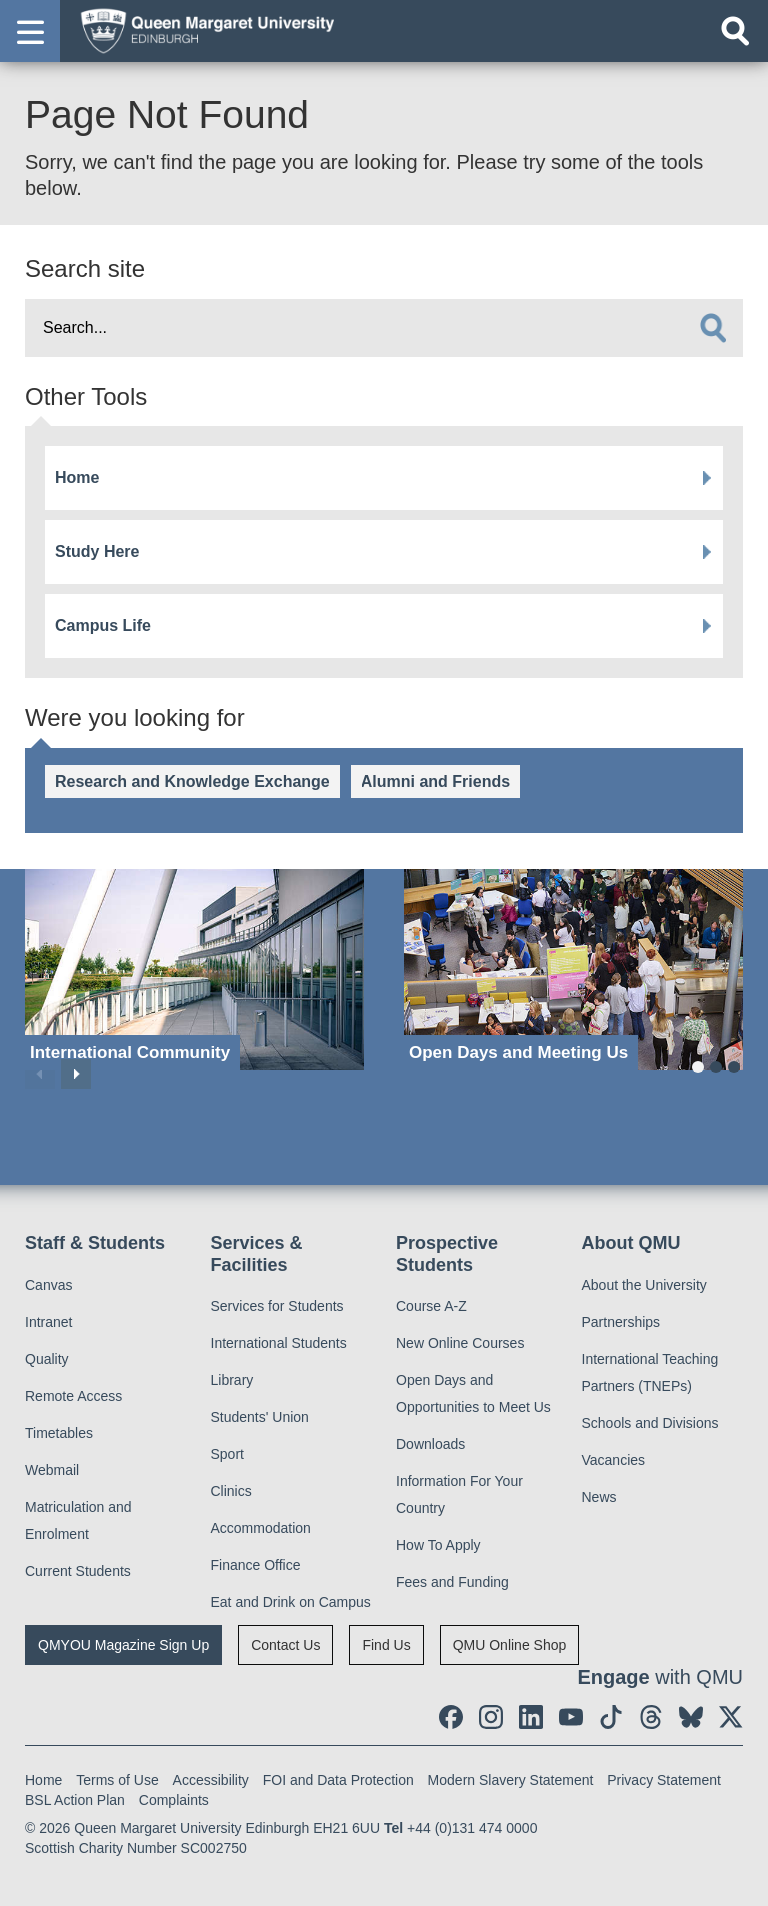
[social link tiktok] (611, 1717)
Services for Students (277, 1306)
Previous (40, 1074)
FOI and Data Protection (338, 1780)
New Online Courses (460, 1343)
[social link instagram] (491, 1717)
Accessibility (211, 1780)
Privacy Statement (664, 1780)
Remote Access (73, 1396)
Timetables (59, 1433)
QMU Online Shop (510, 1645)
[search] (713, 328)
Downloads (430, 1444)
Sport (227, 1454)
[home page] (201, 30)
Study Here (97, 551)
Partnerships (621, 1322)
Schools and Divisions (650, 1423)
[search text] (384, 328)
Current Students (78, 1571)
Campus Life (103, 625)
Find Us (386, 1645)
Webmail (52, 1470)
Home (77, 477)
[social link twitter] (731, 1717)
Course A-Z (431, 1306)
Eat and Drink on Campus (291, 1602)
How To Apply (438, 1545)
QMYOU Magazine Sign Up (123, 1645)
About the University (644, 1285)
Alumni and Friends (435, 781)
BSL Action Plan (75, 1800)
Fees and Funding (452, 1582)
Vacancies (614, 1460)
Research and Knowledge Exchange (192, 781)
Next (76, 1074)
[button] (30, 31)
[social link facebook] (451, 1717)
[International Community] (194, 969)
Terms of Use (117, 1780)
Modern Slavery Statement (511, 1780)
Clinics (231, 1491)
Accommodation (261, 1528)
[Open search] (735, 31)
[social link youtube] (571, 1717)
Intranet (48, 1322)
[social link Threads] (651, 1717)
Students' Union (260, 1417)
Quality (47, 1359)
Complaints (174, 1800)
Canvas (48, 1285)
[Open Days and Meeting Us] (573, 969)
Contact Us (285, 1645)
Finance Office (256, 1565)
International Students (279, 1343)
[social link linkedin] (531, 1717)
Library (232, 1380)
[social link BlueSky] (691, 1717)
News (599, 1497)
